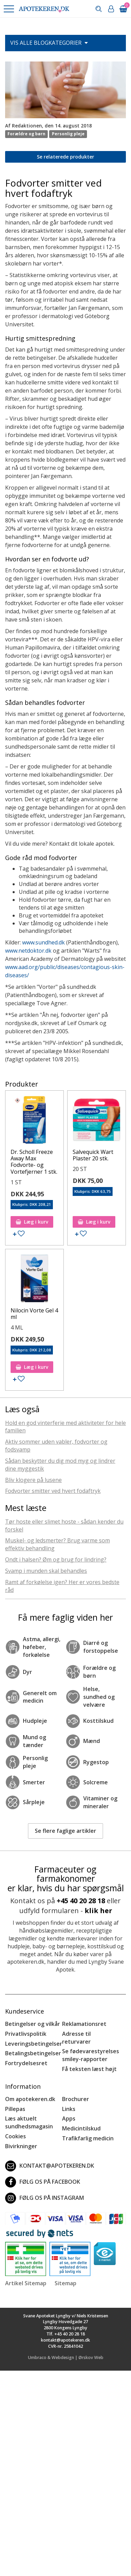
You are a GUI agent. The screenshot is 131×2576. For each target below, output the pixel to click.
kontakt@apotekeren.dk (49, 2166)
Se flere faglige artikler (65, 1831)
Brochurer (75, 2099)
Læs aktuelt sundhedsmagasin (29, 2122)
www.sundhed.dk (43, 942)
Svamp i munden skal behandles (46, 1571)
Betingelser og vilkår (32, 2024)
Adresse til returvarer (76, 2037)
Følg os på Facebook (42, 2182)
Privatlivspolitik (25, 2033)
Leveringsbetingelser (33, 2043)
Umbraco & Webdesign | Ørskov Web (65, 2357)
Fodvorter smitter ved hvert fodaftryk (53, 1491)
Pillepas (15, 2109)
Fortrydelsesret (26, 2063)
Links (68, 2109)
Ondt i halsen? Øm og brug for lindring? (55, 1559)
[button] (8, 8)
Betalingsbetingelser (33, 2053)
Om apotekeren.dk (30, 2099)
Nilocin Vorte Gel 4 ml (34, 1314)
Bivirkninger (21, 2146)
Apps (68, 2118)
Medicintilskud (81, 2128)
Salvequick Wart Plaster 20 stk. (93, 1155)
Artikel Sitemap (25, 2283)
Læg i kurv (32, 1221)
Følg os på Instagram (44, 2198)
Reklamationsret (84, 2024)
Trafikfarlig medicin (88, 2138)
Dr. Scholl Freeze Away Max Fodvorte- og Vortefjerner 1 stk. (34, 1161)
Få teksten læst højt (89, 2069)
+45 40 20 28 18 (81, 1900)
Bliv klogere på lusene (33, 1480)
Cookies (15, 2136)
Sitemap (65, 2283)
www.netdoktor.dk (28, 950)
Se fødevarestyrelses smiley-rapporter (90, 2055)
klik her (98, 1910)
